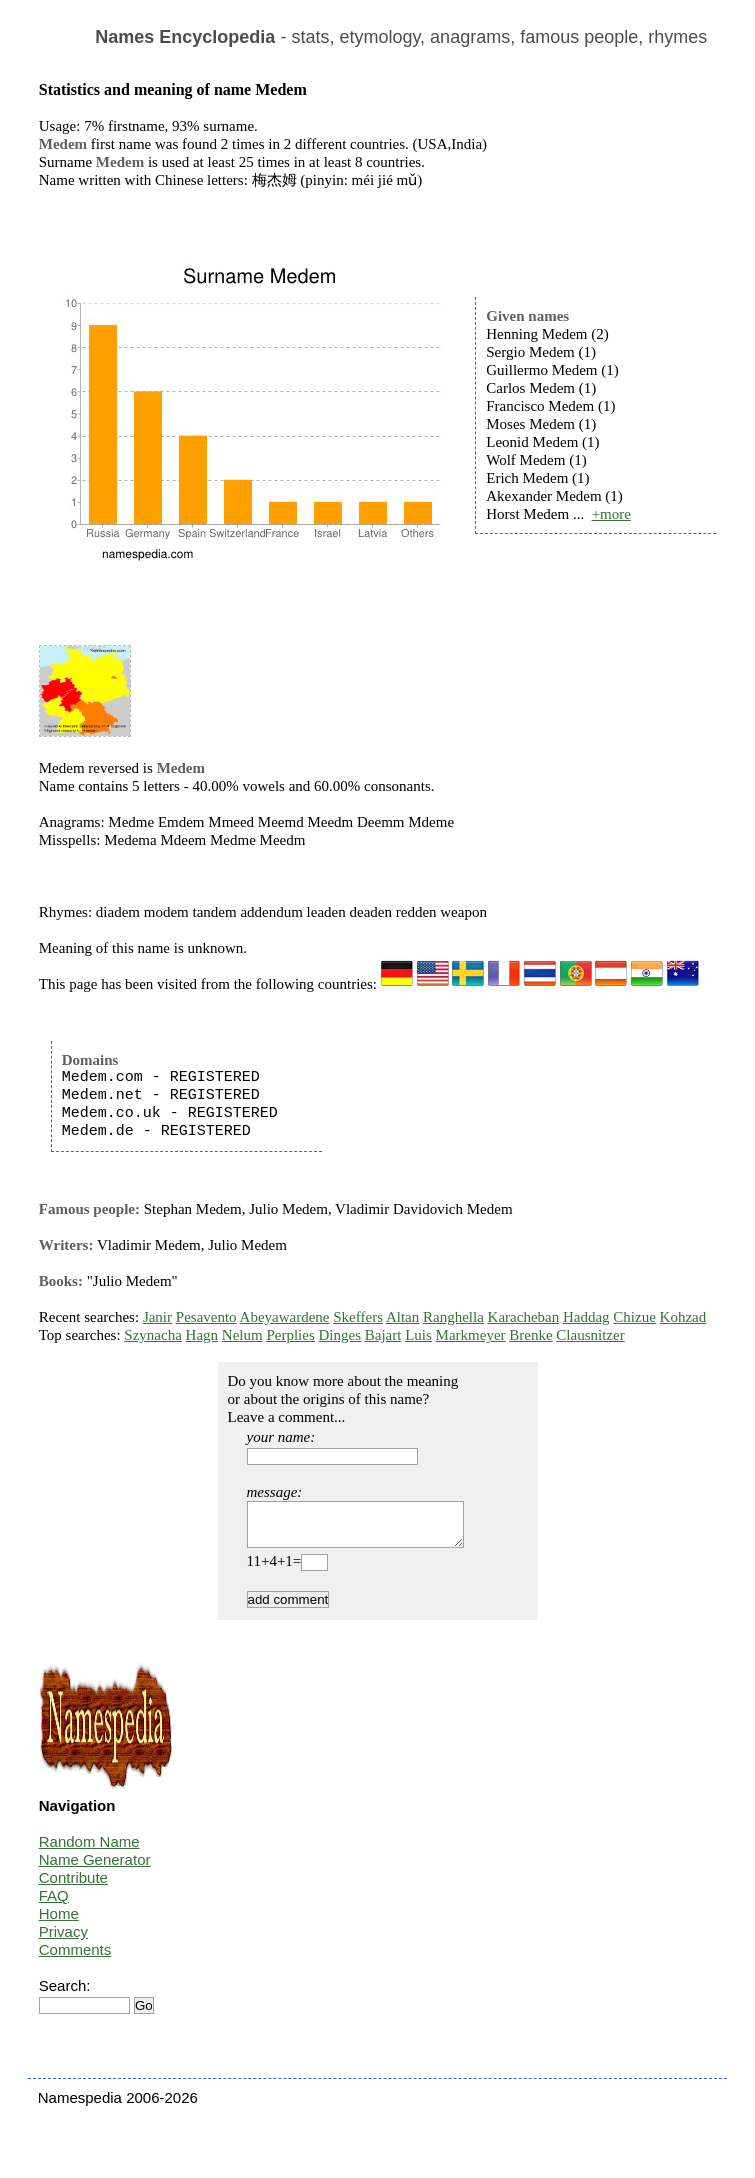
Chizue (634, 1317)
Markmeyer (471, 1335)
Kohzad (683, 1317)
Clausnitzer (590, 1335)
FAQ (54, 1904)
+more (611, 514)
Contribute (73, 1886)
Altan (402, 1317)
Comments (75, 1958)
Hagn (202, 1335)
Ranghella (453, 1317)
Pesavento (206, 1317)
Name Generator (95, 1868)
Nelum (242, 1335)
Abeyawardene (285, 1317)
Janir (157, 1317)
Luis (418, 1335)
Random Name (89, 1850)
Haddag (586, 1317)
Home (59, 1922)
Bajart (383, 1335)
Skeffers (358, 1317)
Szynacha (152, 1335)
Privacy (63, 1940)
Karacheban (524, 1317)
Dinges (339, 1335)
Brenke (530, 1335)
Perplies (290, 1335)
